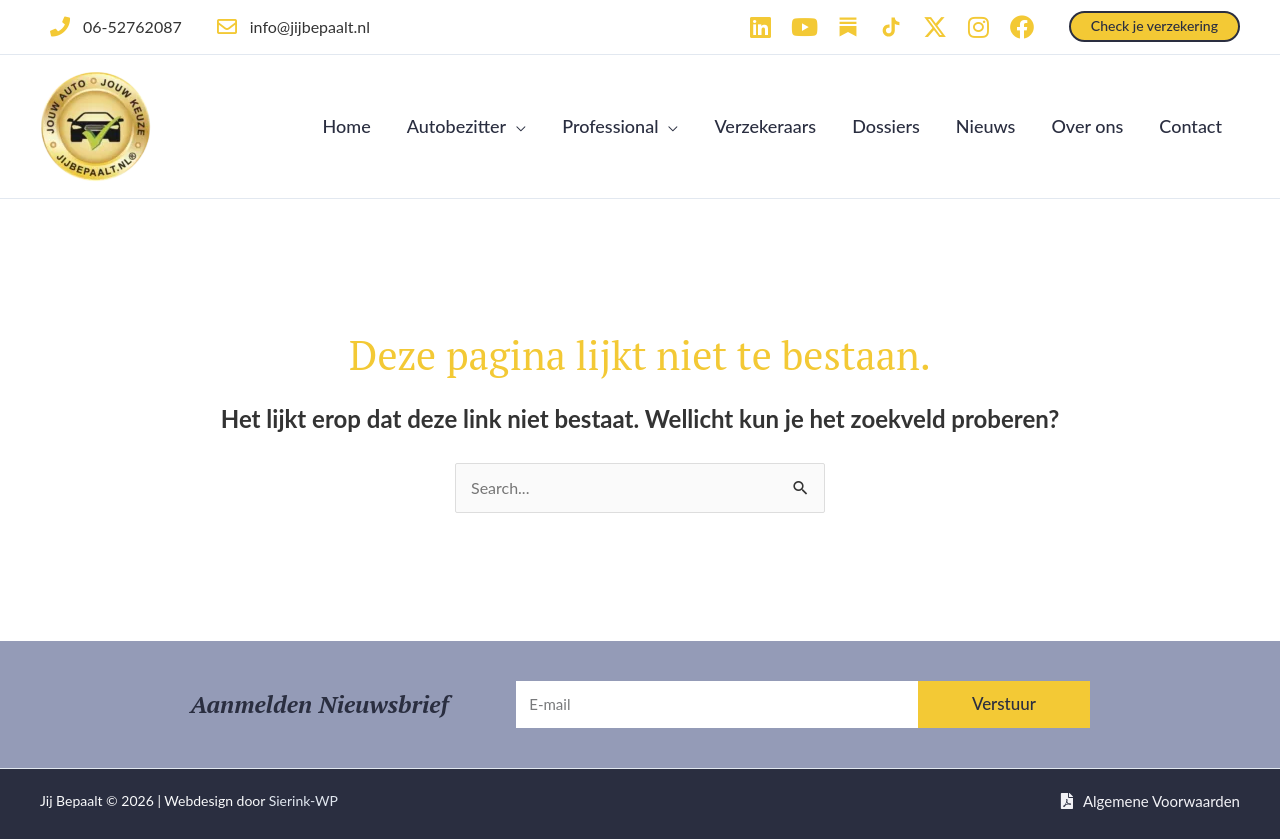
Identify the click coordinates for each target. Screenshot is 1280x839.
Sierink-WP (303, 800)
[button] (1154, 26)
